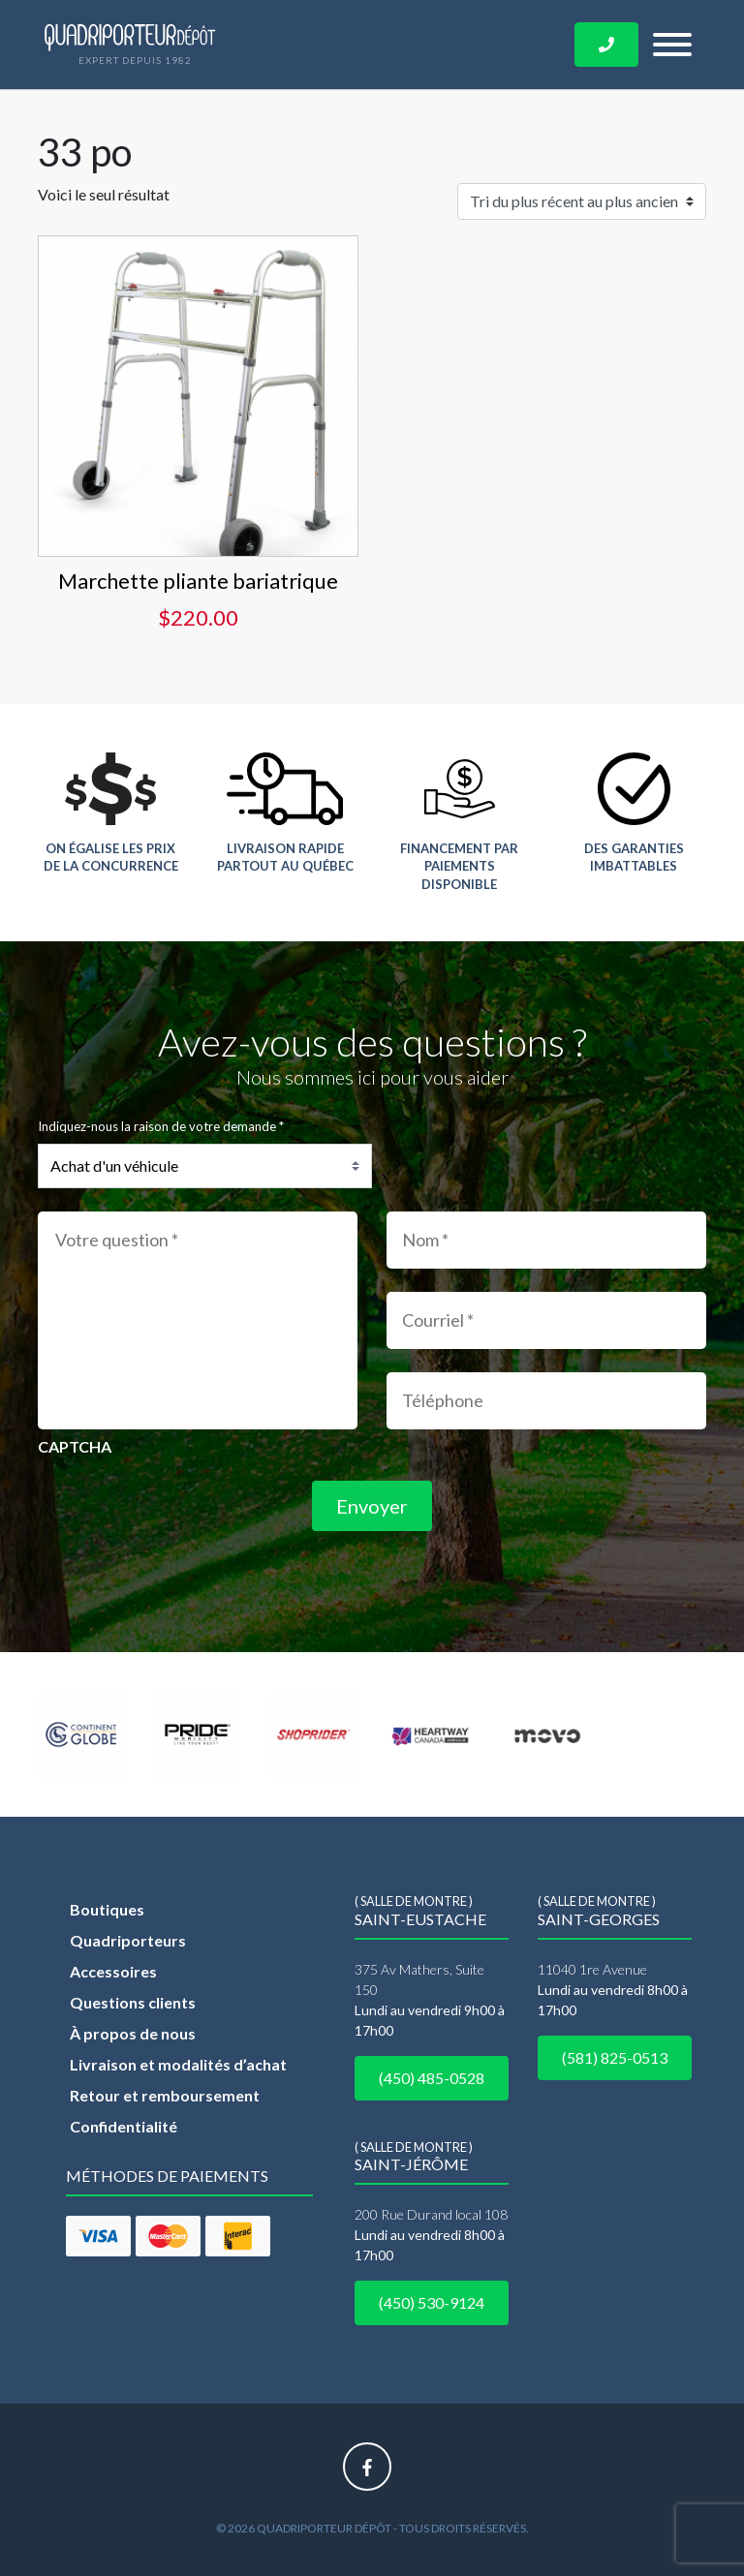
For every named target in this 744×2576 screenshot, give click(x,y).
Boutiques (107, 1909)
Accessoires (113, 1971)
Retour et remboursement (165, 2095)
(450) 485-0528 (431, 2078)
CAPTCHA (74, 1446)
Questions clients (133, 2002)
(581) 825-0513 (614, 2057)
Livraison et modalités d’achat (178, 2064)
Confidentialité (123, 2126)
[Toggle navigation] (672, 44)
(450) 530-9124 (431, 2302)
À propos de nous (133, 2033)
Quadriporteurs (128, 1940)
